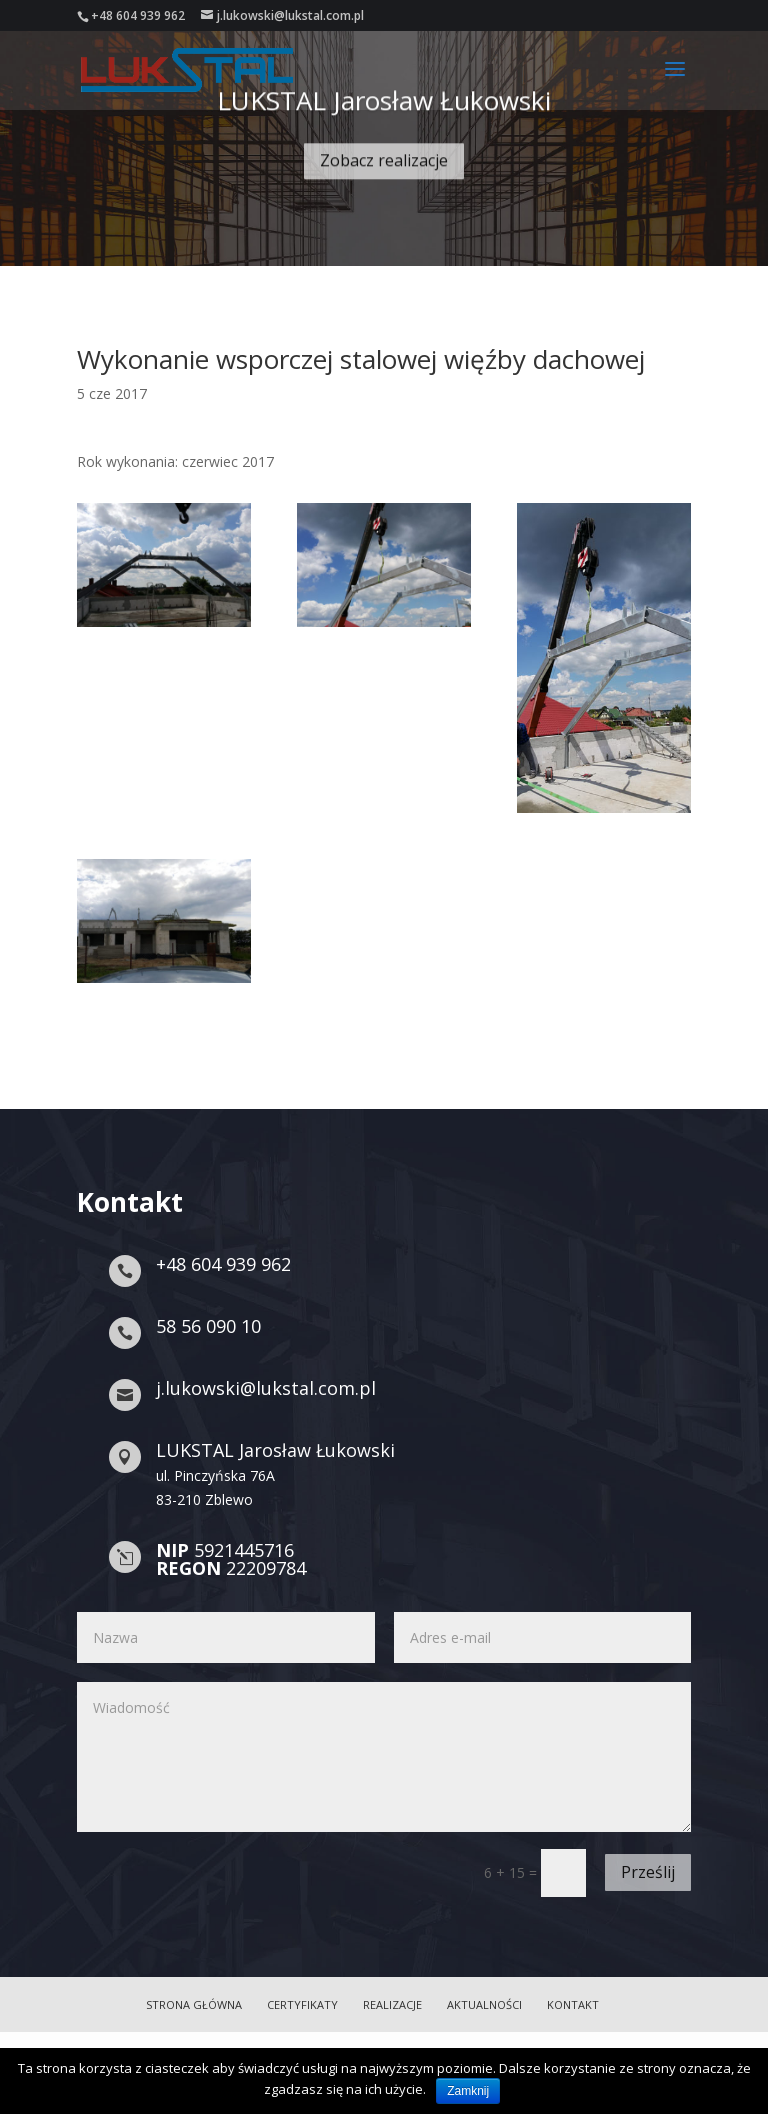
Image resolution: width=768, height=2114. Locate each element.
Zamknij (468, 2091)
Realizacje (392, 2004)
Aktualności (484, 2004)
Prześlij (648, 1872)
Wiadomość (384, 1757)
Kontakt (573, 2004)
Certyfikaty (302, 2004)
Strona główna (194, 2004)
